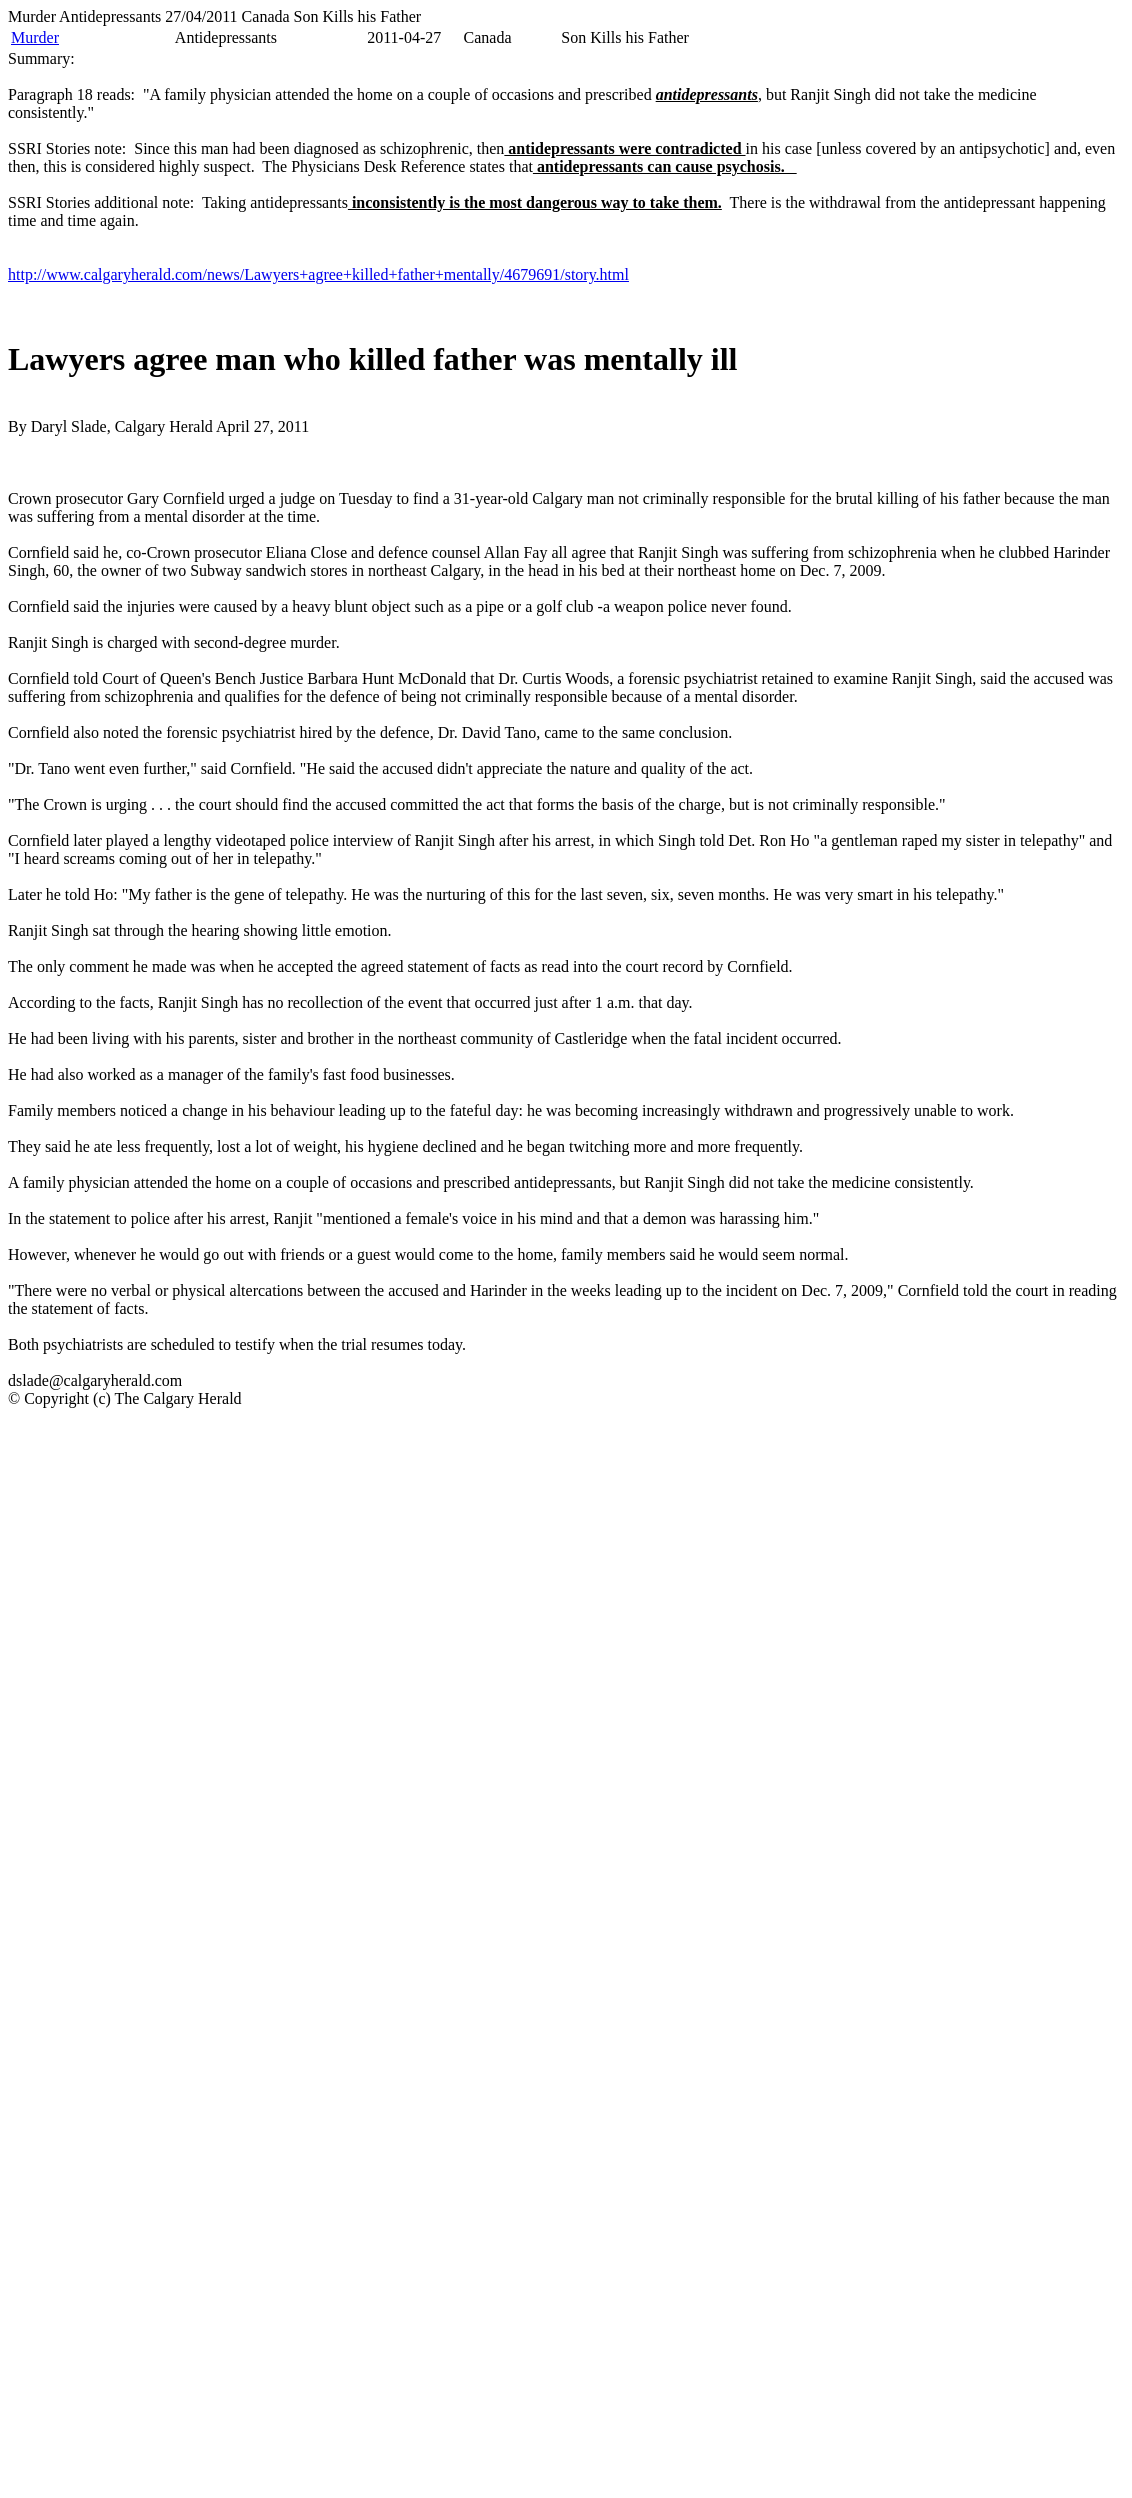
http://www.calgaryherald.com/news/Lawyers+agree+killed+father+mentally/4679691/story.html (318, 274)
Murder (35, 37)
